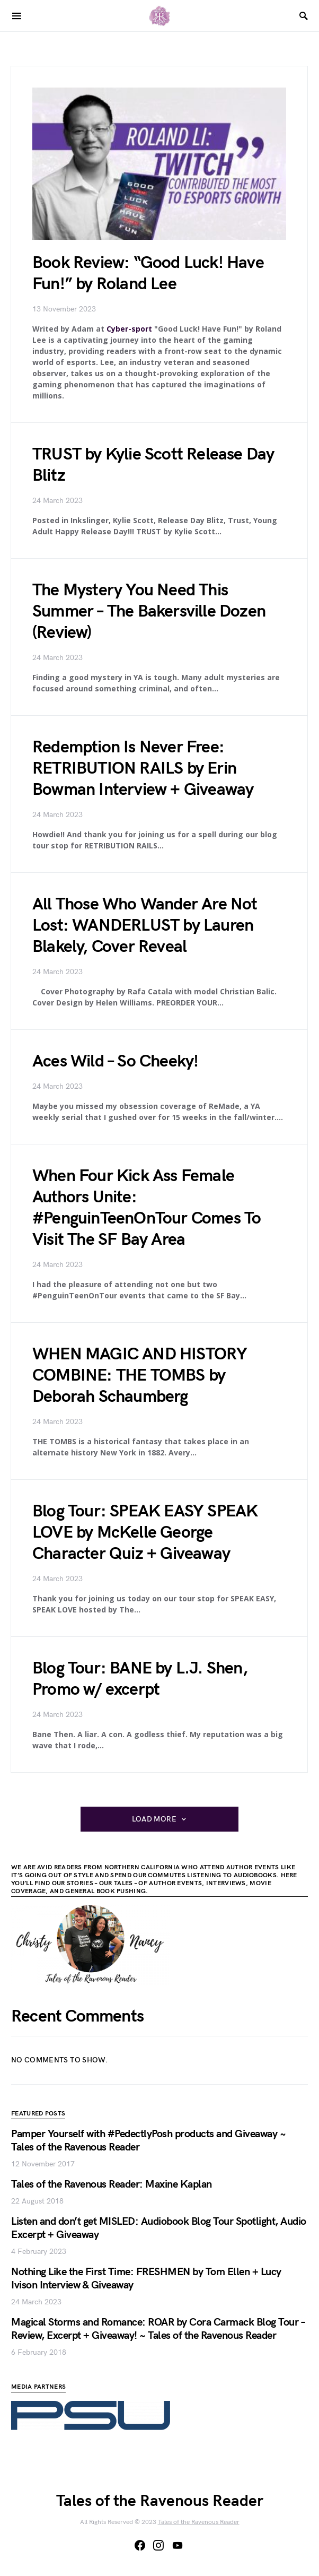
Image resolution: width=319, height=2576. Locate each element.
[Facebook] (140, 2545)
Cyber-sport (129, 329)
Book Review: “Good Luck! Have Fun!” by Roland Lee (148, 273)
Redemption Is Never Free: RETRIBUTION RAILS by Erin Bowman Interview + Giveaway (142, 768)
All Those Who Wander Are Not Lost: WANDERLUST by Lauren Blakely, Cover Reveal (145, 925)
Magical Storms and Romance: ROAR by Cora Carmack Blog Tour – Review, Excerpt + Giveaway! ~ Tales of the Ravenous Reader (158, 2329)
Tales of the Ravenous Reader (199, 2522)
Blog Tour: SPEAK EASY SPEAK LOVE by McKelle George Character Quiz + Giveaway (145, 1532)
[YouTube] (177, 2545)
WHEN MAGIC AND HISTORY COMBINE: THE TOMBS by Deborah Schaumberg (139, 1375)
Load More (154, 1819)
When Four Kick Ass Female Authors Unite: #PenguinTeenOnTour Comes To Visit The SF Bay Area (146, 1208)
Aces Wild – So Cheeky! (115, 1061)
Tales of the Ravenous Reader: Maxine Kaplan (111, 2184)
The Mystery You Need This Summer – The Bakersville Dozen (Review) (148, 611)
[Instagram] (158, 2545)
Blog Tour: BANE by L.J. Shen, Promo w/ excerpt (139, 1679)
